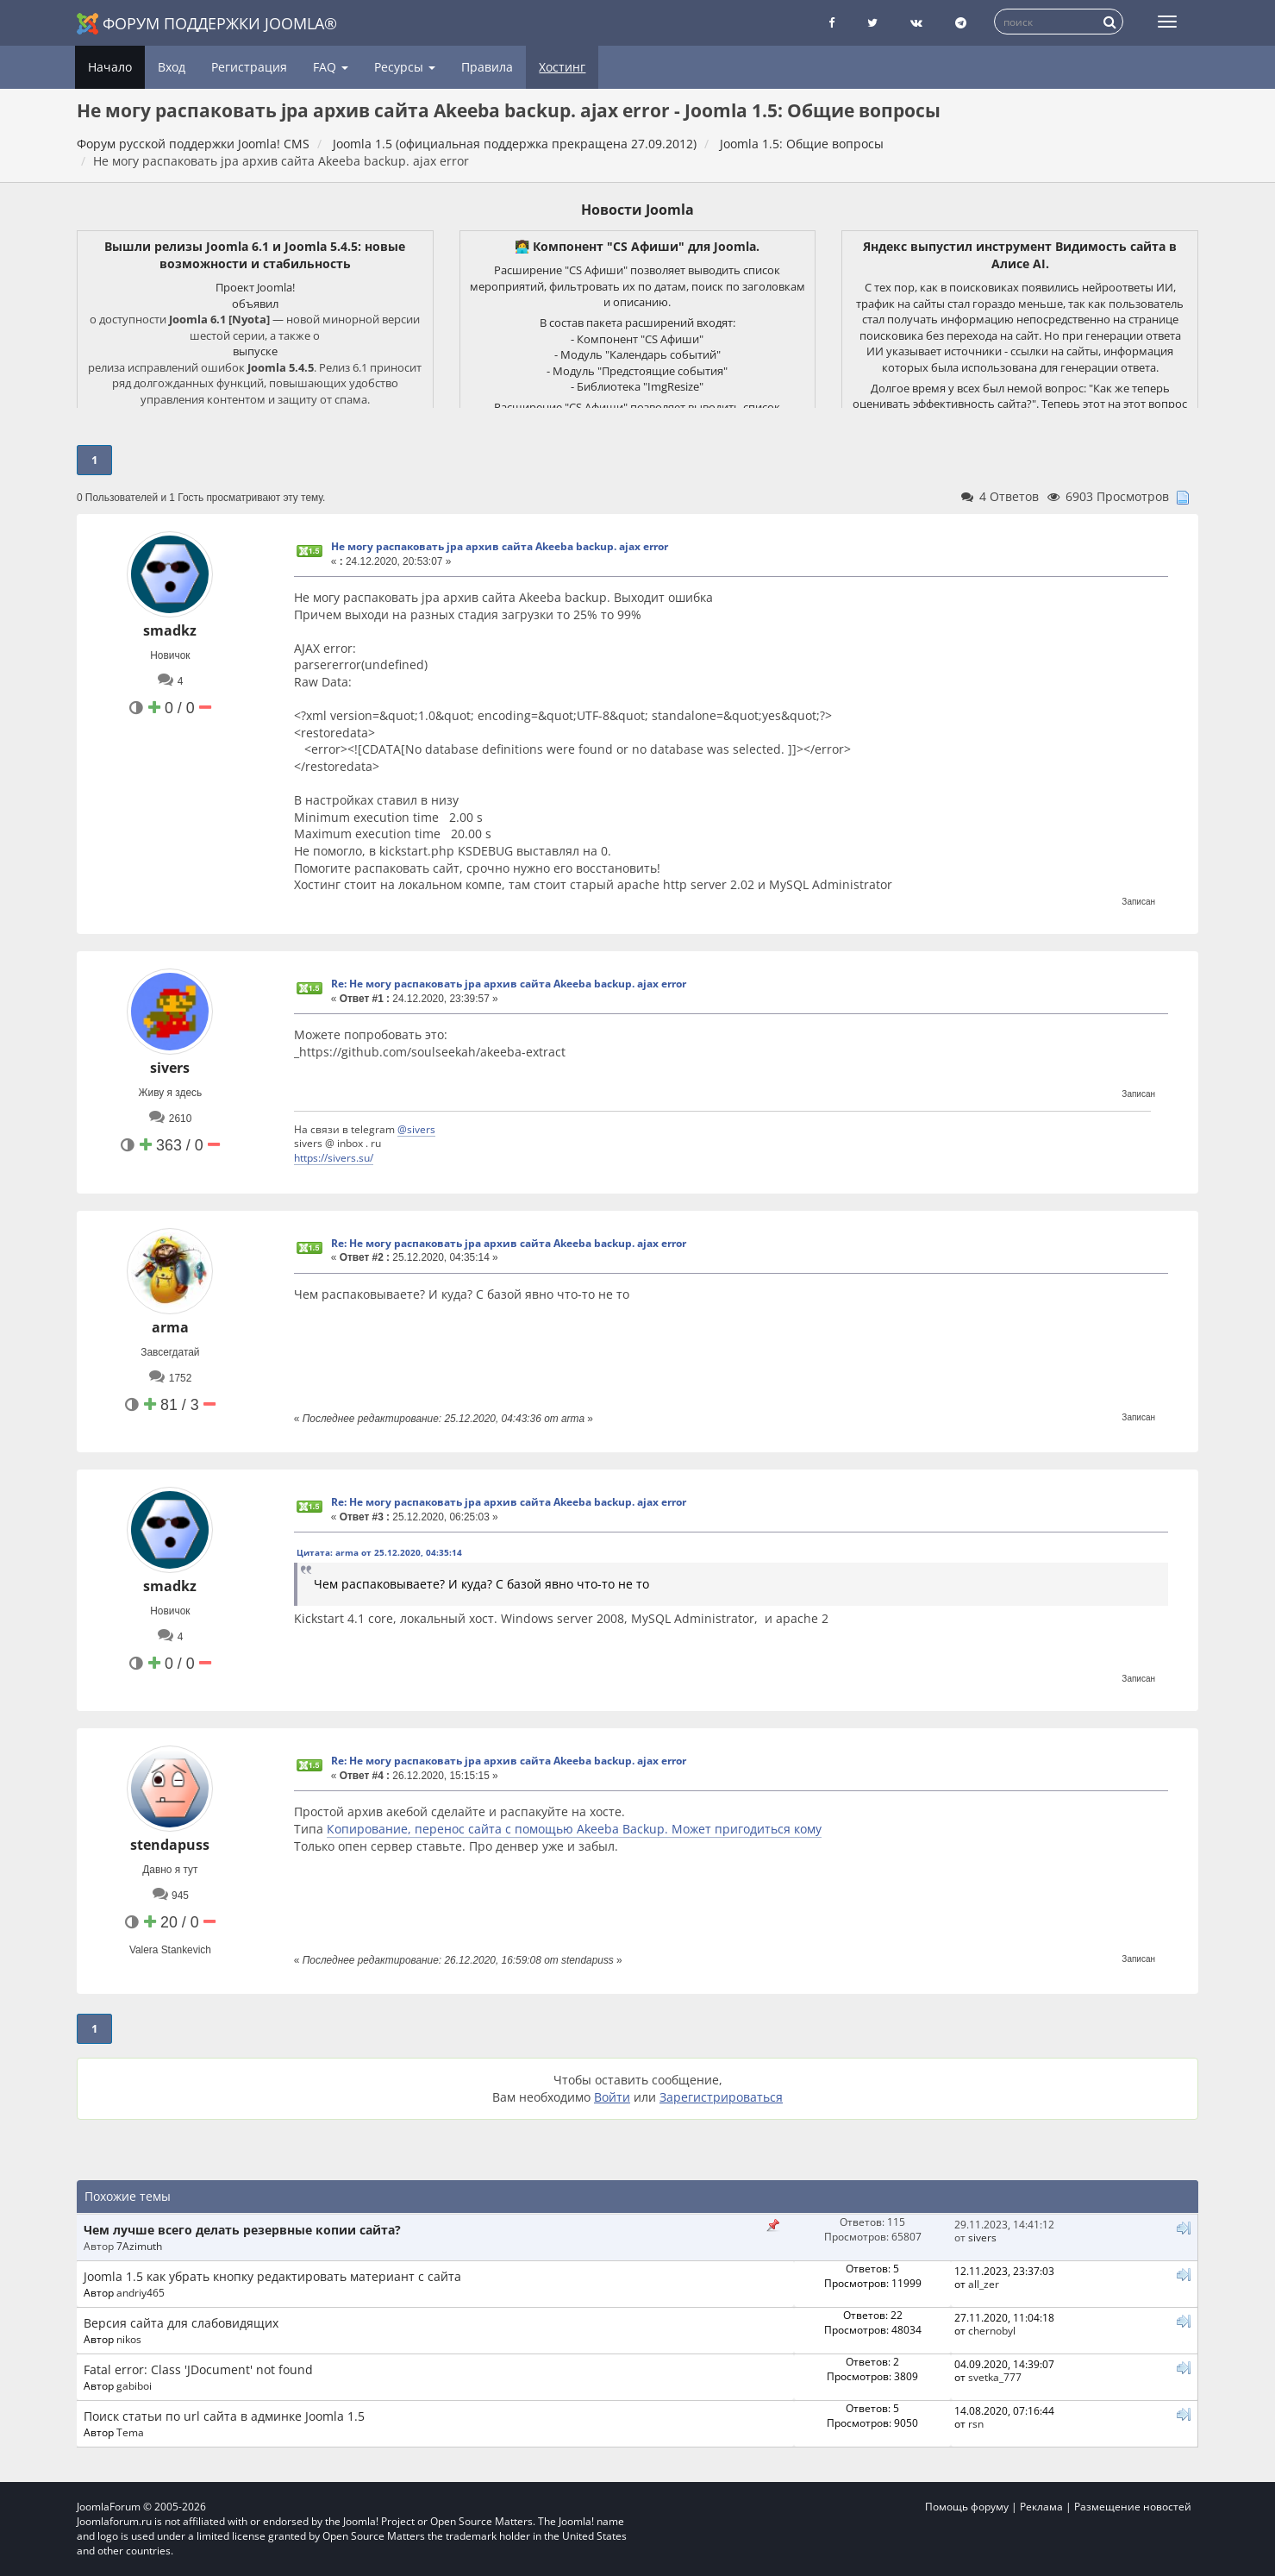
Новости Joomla (637, 209)
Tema (130, 2432)
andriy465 (140, 2292)
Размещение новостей (1132, 2506)
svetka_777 (995, 2377)
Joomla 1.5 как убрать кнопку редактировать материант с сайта (272, 2276)
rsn (976, 2423)
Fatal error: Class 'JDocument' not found (198, 2369)
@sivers (416, 1129)
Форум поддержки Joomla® (207, 23)
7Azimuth (139, 2246)
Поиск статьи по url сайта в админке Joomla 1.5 (224, 2416)
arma (170, 1327)
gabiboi (134, 2385)
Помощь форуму (967, 2506)
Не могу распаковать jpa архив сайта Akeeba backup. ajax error (499, 546)
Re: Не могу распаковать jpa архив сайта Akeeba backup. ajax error (508, 983)
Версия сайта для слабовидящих (181, 2323)
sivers (170, 1067)
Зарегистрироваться (721, 2097)
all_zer (983, 2284)
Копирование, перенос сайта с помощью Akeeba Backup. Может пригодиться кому (574, 1829)
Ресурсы (404, 67)
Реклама (1041, 2506)
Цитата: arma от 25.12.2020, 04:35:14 (379, 1552)
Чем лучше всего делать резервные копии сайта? (242, 2230)
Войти (612, 2097)
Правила (487, 67)
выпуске (255, 351)
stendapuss (169, 1844)
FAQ (330, 67)
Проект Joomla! (255, 287)
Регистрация (249, 67)
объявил (255, 303)
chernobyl (992, 2330)
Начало (110, 67)
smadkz (170, 630)
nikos (128, 2339)
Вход (171, 67)
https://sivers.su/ (333, 1157)
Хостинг (562, 67)
